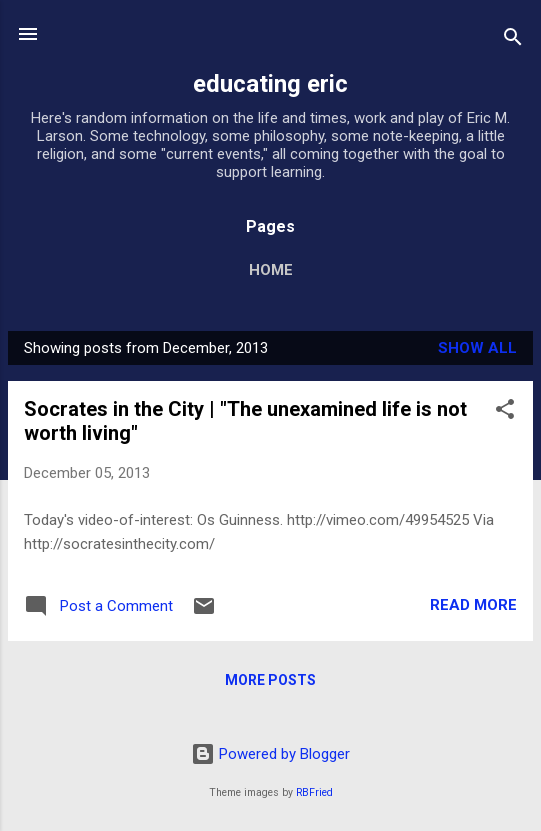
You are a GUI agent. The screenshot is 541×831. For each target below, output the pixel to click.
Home (271, 270)
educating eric (270, 84)
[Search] (513, 40)
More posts (270, 680)
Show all (477, 348)
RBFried (314, 792)
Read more (473, 605)
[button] (505, 412)
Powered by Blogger (270, 754)
